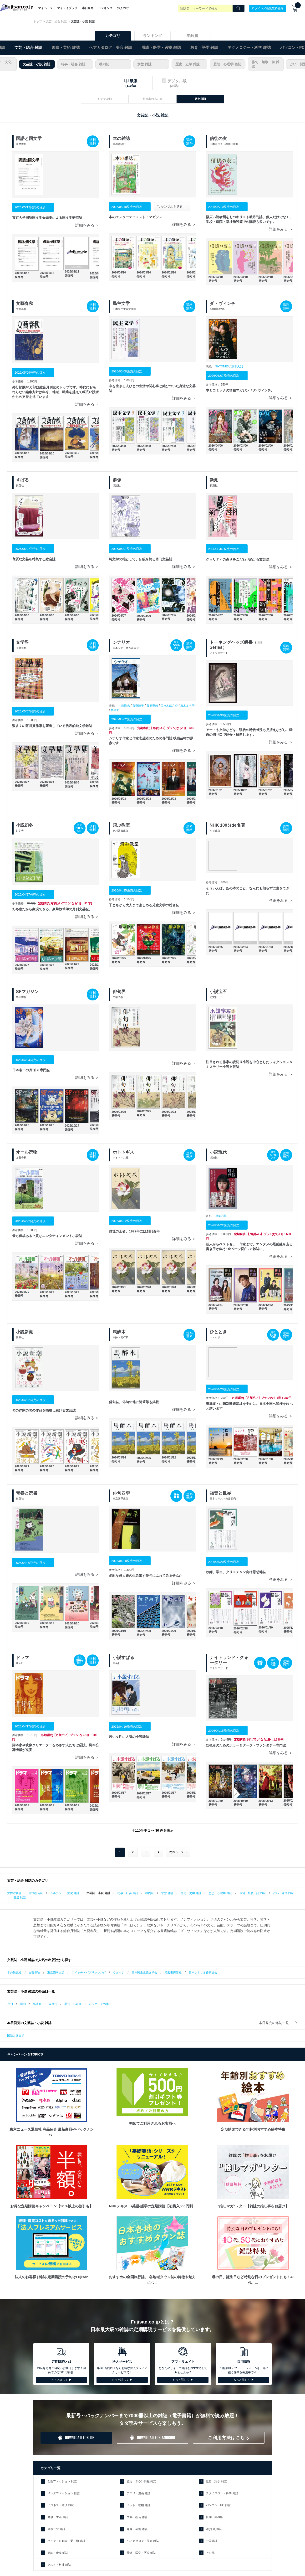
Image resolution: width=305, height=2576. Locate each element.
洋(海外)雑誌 (214, 2529)
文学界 (22, 642)
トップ (37, 21)
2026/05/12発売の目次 (30, 207)
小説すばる (123, 1657)
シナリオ (121, 642)
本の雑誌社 (14, 1972)
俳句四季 (121, 1493)
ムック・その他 (99, 2004)
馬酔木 (119, 1331)
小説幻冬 (24, 825)
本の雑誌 (121, 138)
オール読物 (26, 1152)
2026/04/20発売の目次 (223, 1389)
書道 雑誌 (20, 1897)
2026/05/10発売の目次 (126, 207)
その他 (210, 2553)
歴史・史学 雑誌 (187, 64)
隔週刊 (37, 2004)
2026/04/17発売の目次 (30, 1726)
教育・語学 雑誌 (204, 48)
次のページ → (178, 1852)
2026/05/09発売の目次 (30, 372)
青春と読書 (26, 1493)
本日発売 (87, 8)
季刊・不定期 (72, 2004)
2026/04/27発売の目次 (30, 894)
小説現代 (218, 1152)
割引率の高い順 (152, 99)
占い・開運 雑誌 (283, 1893)
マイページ (45, 8)
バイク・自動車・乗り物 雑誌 (66, 2541)
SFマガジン (27, 991)
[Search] (238, 8)
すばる (22, 480)
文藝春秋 (24, 303)
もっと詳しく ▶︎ (61, 2379)
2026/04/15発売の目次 (223, 1730)
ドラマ (22, 1657)
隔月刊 (53, 2004)
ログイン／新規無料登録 (267, 8)
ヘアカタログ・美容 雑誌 (110, 48)
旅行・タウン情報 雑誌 (141, 2481)
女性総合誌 (14, 1893)
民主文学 (121, 303)
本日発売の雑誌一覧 (278, 2023)
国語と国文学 (29, 138)
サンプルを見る (170, 206)
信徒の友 (218, 138)
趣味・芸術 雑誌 (65, 48)
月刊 (10, 2004)
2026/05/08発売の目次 (126, 371)
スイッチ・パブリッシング (88, 1972)
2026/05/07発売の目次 (223, 375)
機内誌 (104, 64)
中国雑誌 (211, 2541)
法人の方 (123, 8)
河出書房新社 (173, 1972)
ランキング (105, 8)
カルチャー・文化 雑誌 (64, 1893)
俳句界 (119, 991)
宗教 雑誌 (144, 64)
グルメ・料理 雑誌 (59, 2564)
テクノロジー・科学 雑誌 (249, 48)
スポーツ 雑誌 (56, 2529)
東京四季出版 (55, 1972)
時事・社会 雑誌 (73, 64)
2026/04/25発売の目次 (126, 890)
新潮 (214, 480)
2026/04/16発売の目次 (126, 1726)
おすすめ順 (105, 99)
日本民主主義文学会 (144, 1972)
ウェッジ (118, 1972)
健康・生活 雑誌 (57, 2517)
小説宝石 (218, 991)
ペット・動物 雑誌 (138, 2505)
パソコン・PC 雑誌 (218, 2505)
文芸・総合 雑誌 (56, 21)
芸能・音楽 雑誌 (57, 2553)
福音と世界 (220, 1493)
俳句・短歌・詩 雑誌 (265, 64)
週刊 (23, 2004)
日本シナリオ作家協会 (203, 1972)
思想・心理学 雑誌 (227, 64)
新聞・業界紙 (214, 2517)
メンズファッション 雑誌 (63, 2493)
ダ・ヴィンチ (222, 303)
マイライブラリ (67, 8)
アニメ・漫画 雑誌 (138, 2493)
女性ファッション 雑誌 (62, 2481)
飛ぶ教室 (121, 825)
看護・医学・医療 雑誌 (161, 48)
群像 (117, 480)
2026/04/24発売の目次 (30, 1060)
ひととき (218, 1331)
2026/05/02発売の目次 (126, 719)
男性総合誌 (36, 1893)
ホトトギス (123, 1152)
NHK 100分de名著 (227, 825)
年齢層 (192, 36)
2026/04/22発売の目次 (30, 1221)
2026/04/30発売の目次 (223, 715)
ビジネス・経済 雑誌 (60, 2505)
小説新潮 (24, 1331)
